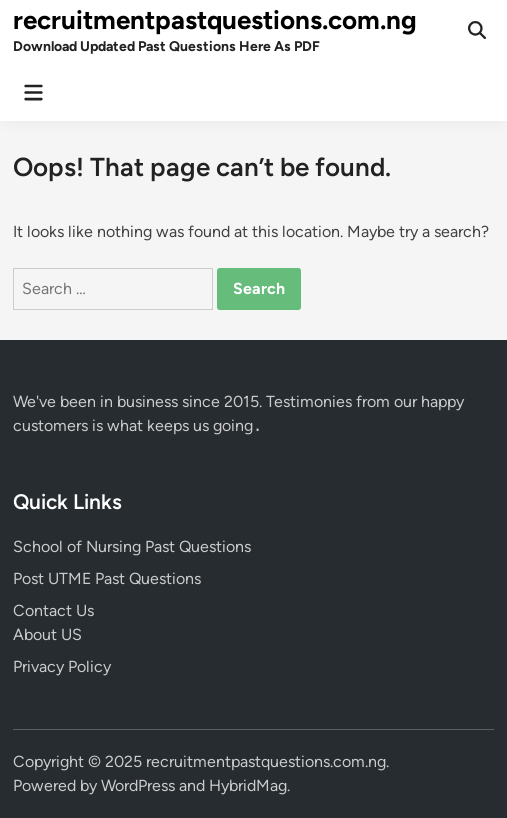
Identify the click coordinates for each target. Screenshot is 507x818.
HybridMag (248, 785)
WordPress (138, 785)
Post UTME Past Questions (107, 578)
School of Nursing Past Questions (132, 546)
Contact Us (53, 610)
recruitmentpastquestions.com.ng (215, 20)
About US (47, 634)
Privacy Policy (62, 666)
